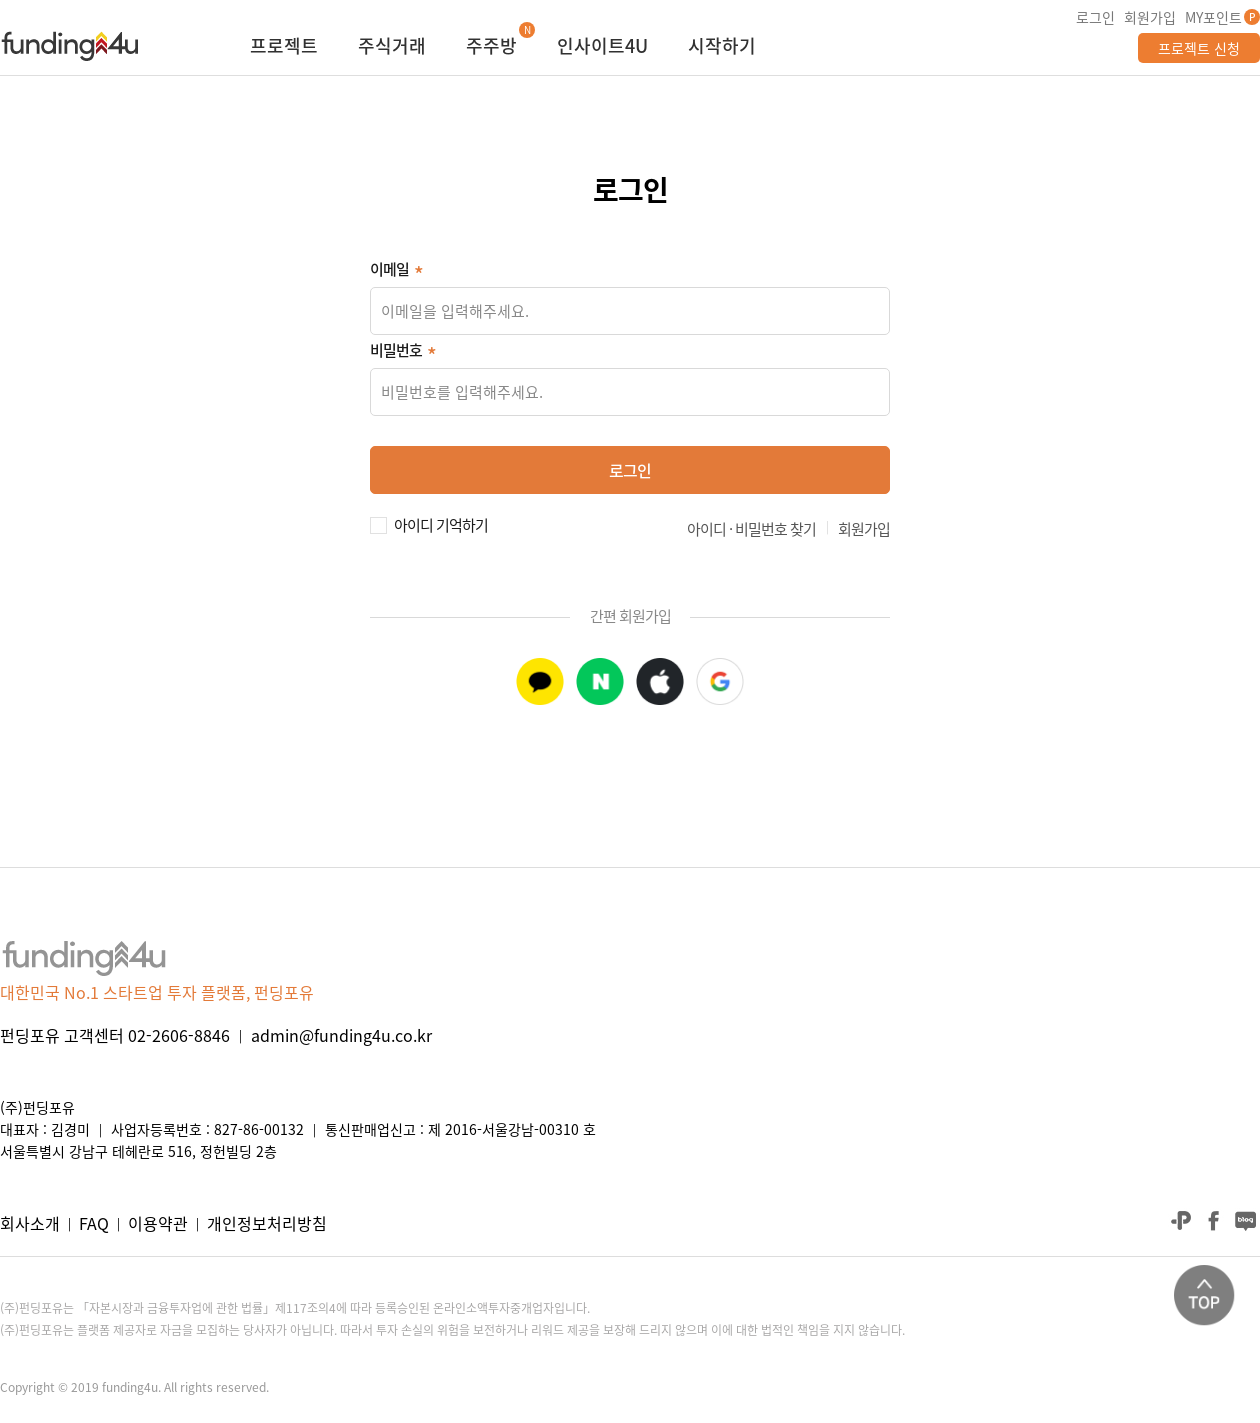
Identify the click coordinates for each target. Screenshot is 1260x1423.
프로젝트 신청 (1199, 48)
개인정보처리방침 (267, 1223)
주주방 (491, 48)
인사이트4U (602, 48)
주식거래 (392, 48)
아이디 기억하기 (441, 523)
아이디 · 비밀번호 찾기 (751, 529)
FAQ (94, 1223)
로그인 (1095, 17)
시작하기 (722, 48)
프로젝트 (284, 48)
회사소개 (30, 1223)
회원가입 (1150, 17)
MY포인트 (1213, 17)
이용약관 (158, 1223)
